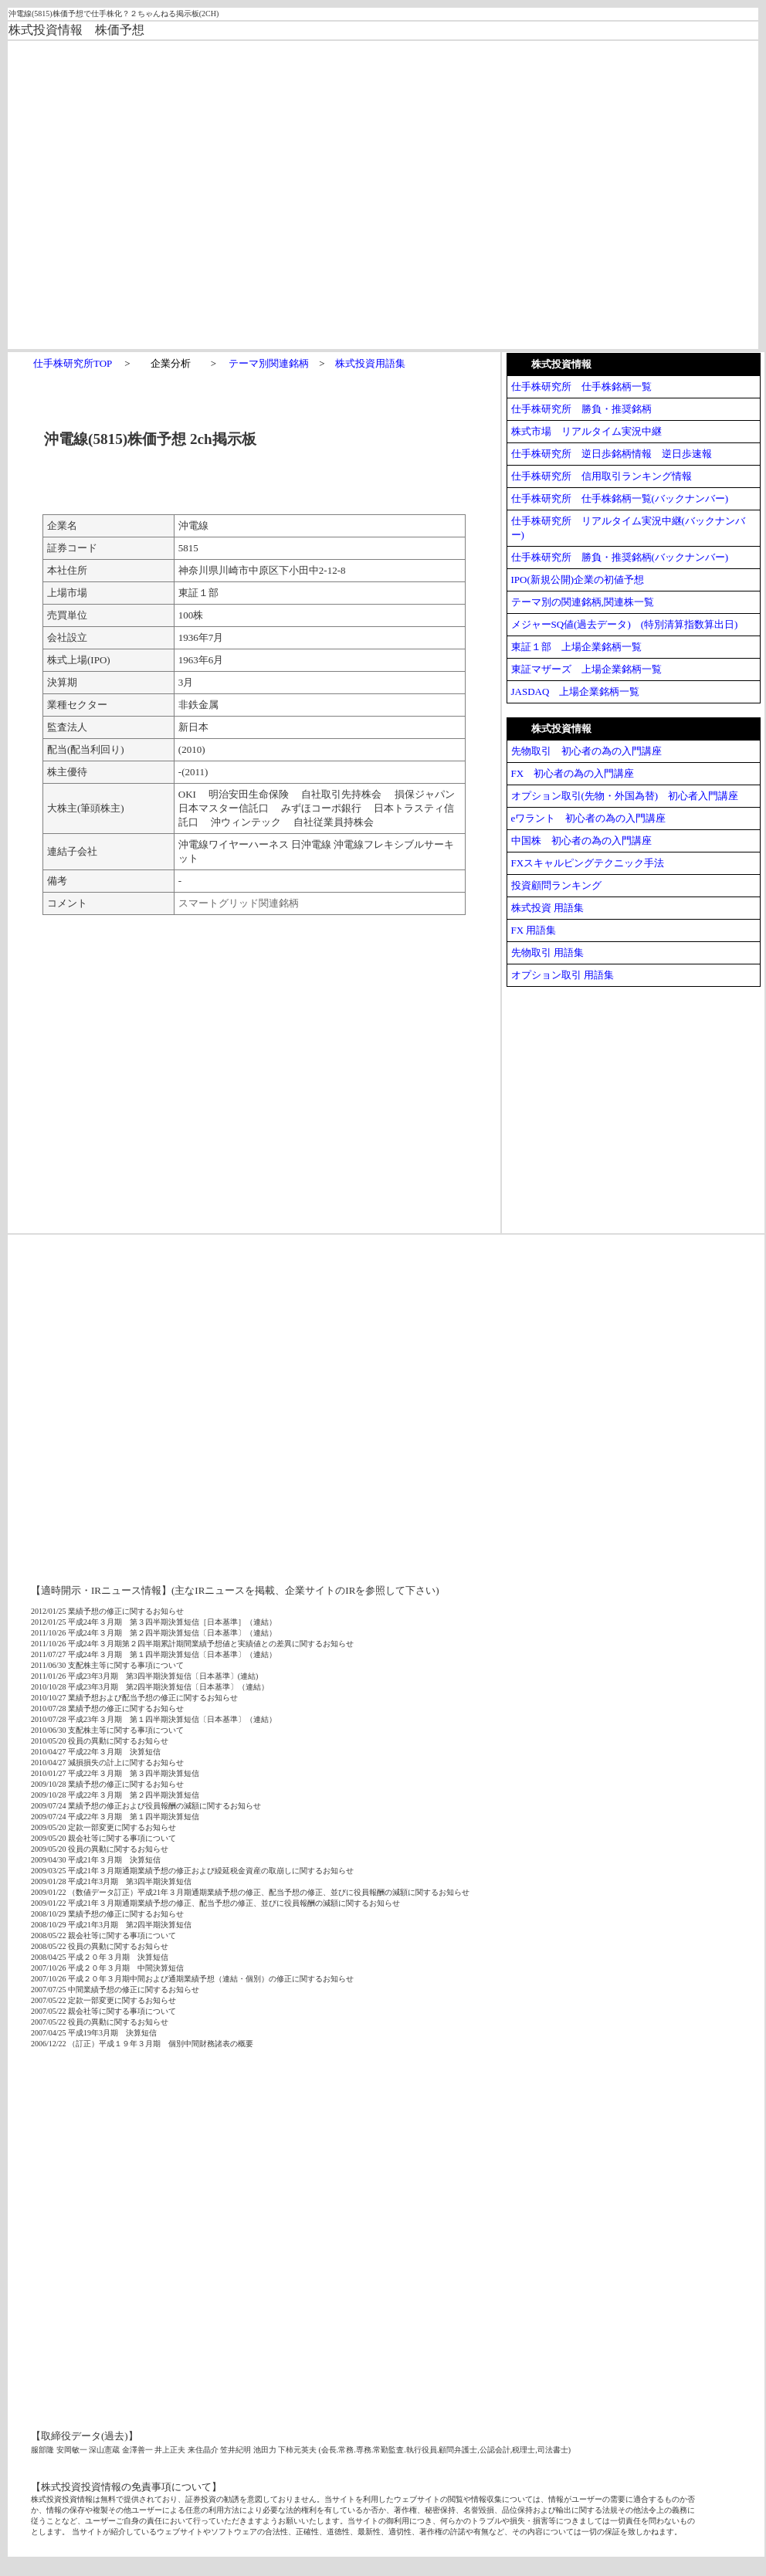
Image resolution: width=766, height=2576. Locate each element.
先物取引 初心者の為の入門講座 (586, 751)
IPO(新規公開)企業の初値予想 (578, 579)
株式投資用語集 (370, 363)
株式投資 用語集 (547, 907)
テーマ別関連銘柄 (269, 363)
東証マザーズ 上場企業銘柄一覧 (586, 669)
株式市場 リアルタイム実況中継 (586, 431)
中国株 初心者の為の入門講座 (581, 840)
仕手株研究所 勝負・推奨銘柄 (581, 409)
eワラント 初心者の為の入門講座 (588, 818)
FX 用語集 (534, 930)
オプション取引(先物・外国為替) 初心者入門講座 (625, 796)
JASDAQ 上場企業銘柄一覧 (575, 691)
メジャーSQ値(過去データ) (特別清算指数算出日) (624, 624)
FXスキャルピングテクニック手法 (588, 863)
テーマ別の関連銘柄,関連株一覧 (582, 602)
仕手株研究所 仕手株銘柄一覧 (581, 386)
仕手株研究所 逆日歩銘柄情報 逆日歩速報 (611, 453)
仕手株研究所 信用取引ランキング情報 (601, 476)
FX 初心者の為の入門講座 (573, 773)
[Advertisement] (241, 194)
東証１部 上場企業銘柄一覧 (576, 646)
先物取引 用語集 (547, 952)
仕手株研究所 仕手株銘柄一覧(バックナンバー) (620, 498)
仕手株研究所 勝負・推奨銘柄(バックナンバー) (620, 557)
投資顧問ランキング (556, 885)
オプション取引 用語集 (562, 975)
